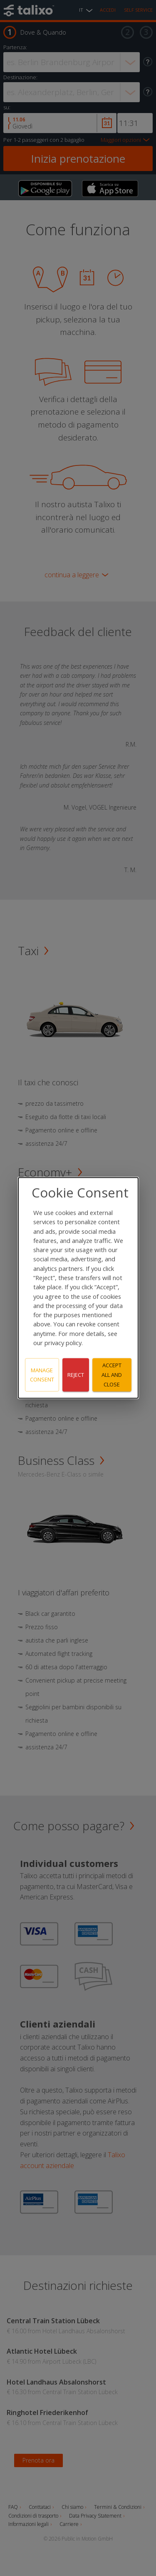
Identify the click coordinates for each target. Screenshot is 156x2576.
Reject (75, 1375)
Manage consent (42, 1375)
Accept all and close (112, 1374)
